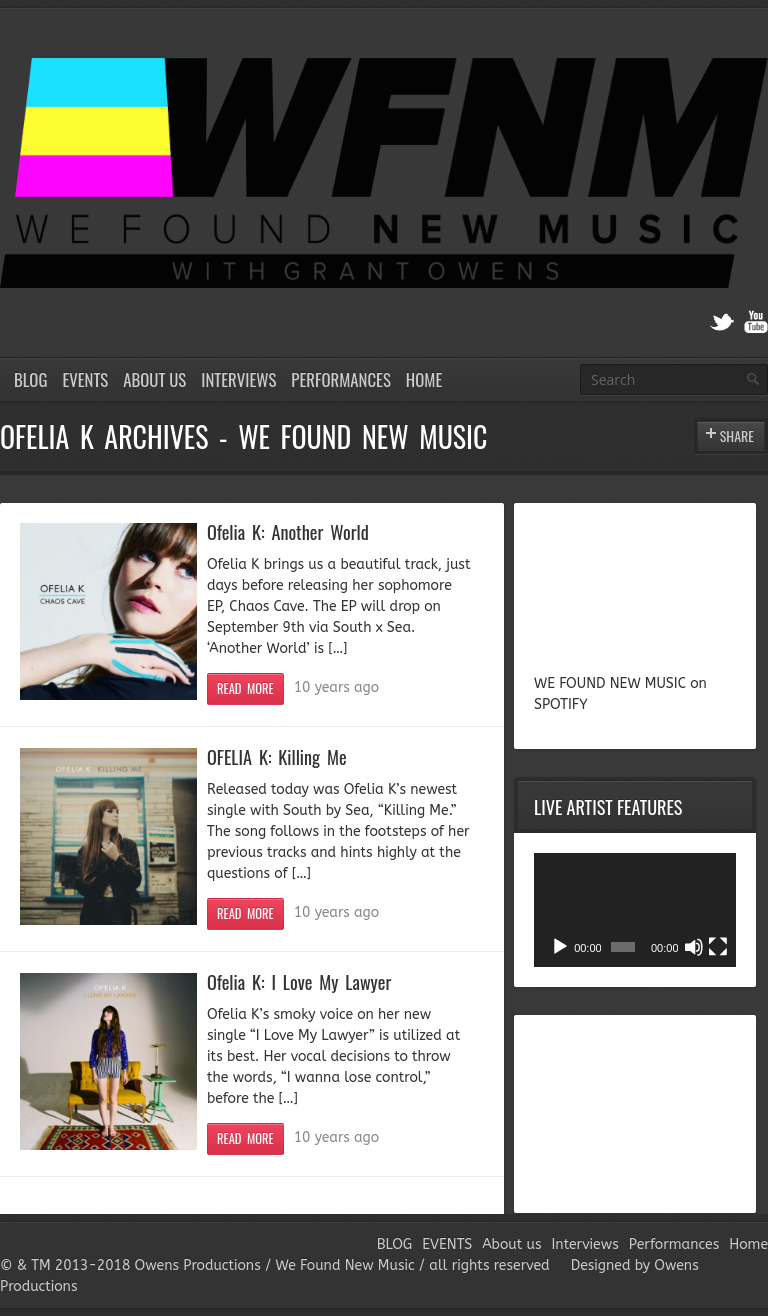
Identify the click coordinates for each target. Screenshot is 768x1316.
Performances (341, 379)
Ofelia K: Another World (288, 531)
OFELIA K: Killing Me (277, 756)
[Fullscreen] (718, 947)
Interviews (238, 379)
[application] (635, 910)
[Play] (560, 947)
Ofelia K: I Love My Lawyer (299, 981)
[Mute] (694, 947)
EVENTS (85, 379)
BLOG (30, 379)
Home (424, 379)
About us (154, 379)
